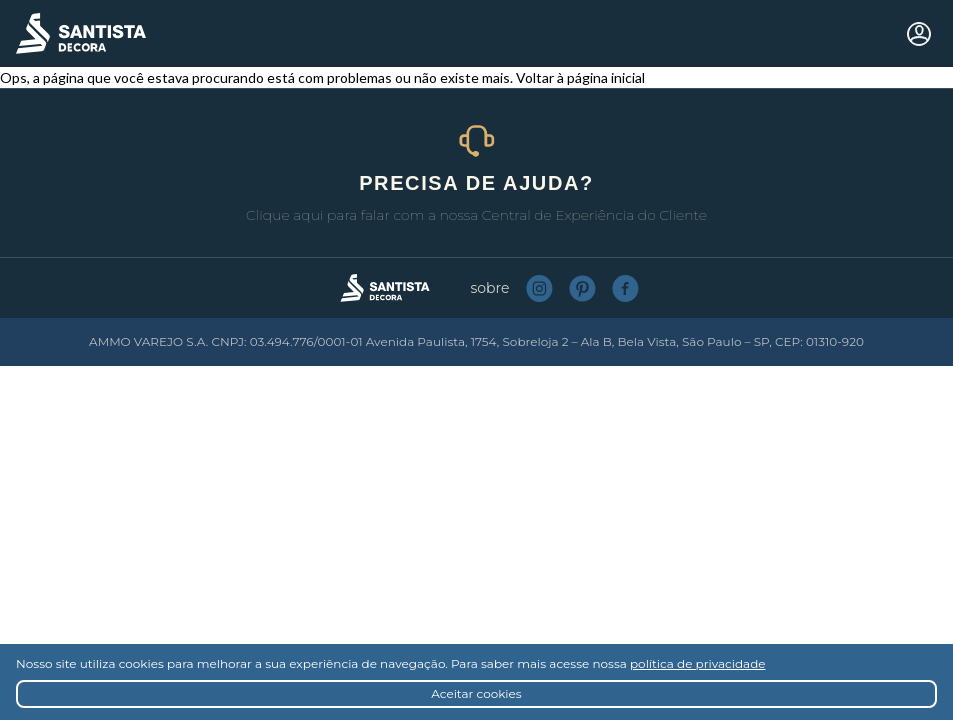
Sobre (490, 288)
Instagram (539, 288)
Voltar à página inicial (580, 77)
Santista (81, 33)
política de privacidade (698, 663)
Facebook (625, 288)
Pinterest (582, 288)
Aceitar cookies (476, 693)
